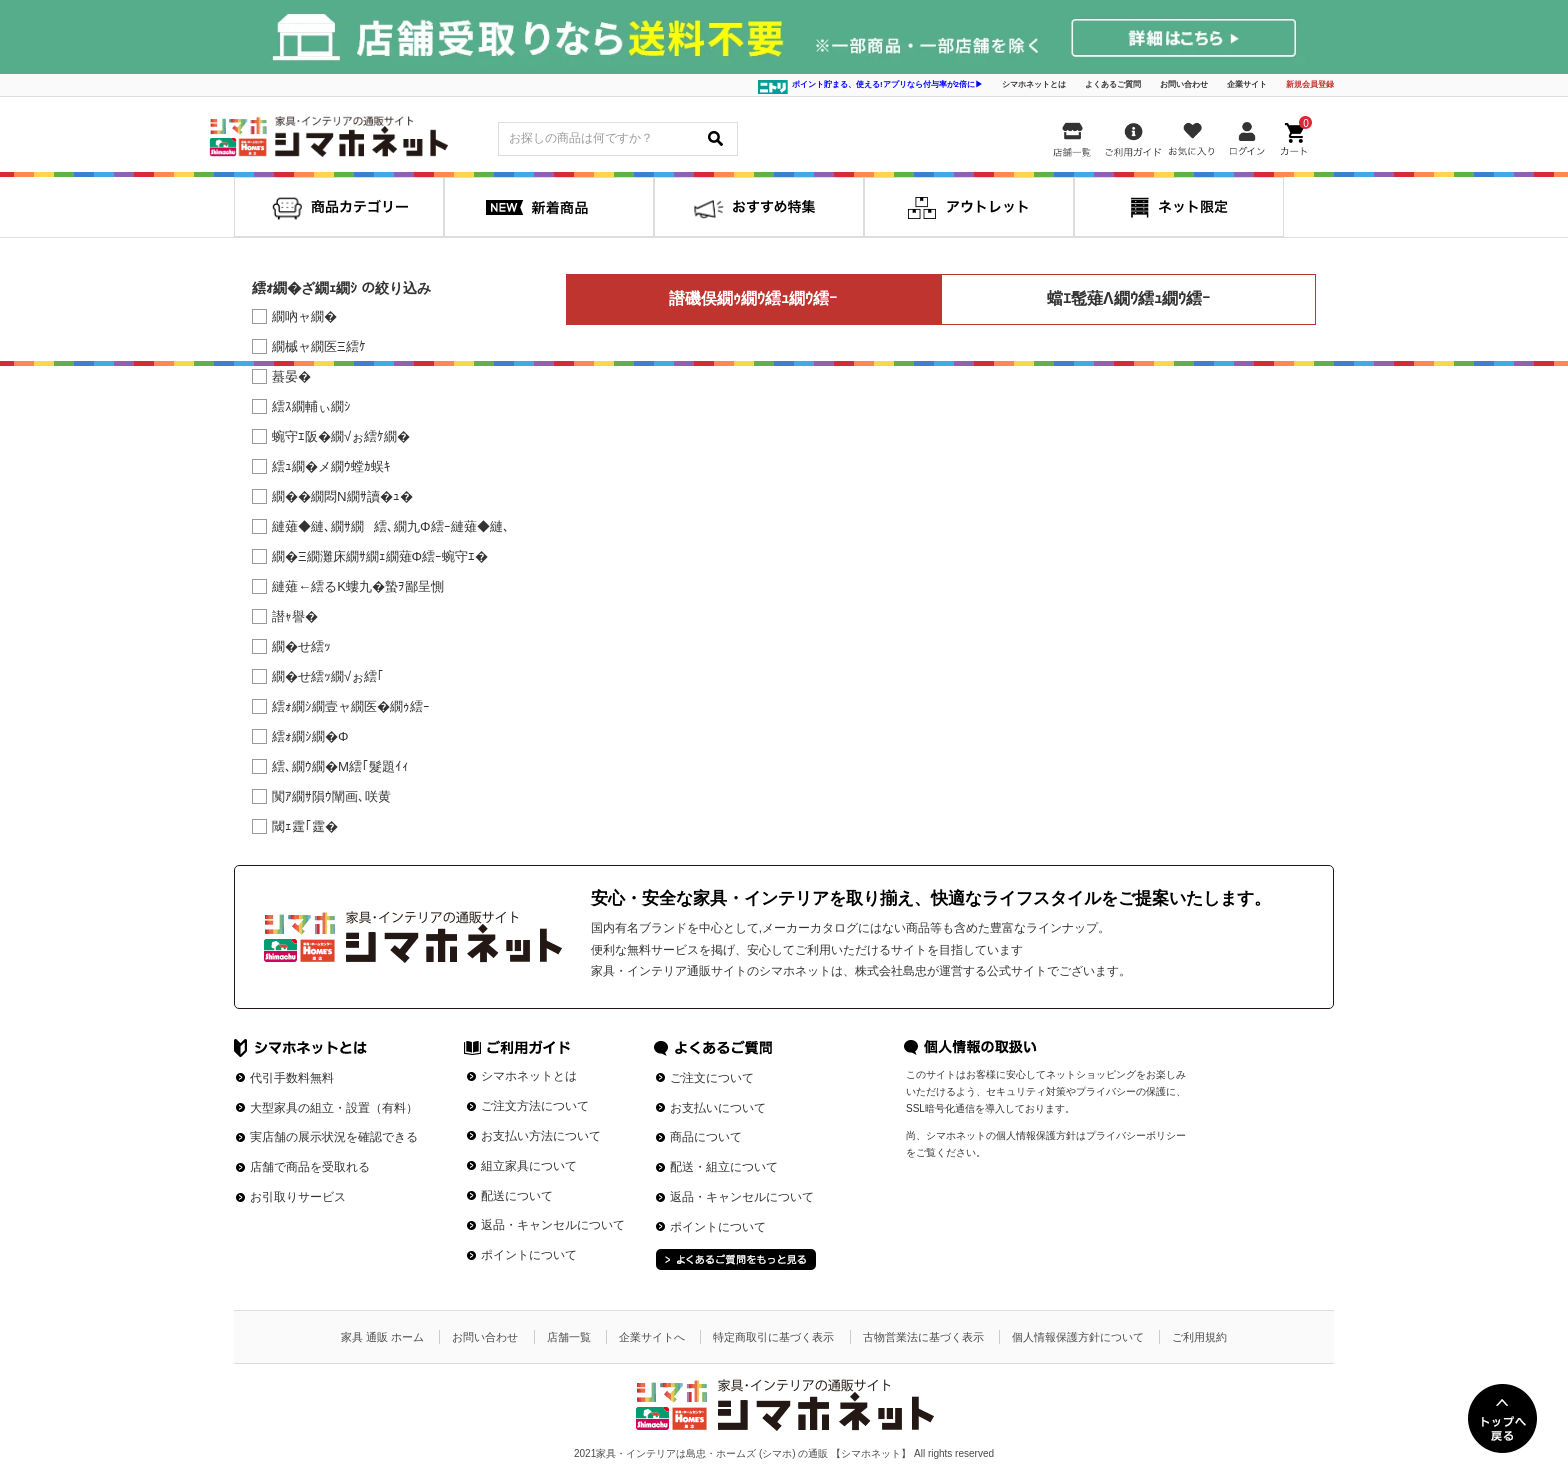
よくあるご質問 (1113, 84)
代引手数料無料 (292, 1078)
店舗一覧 (569, 1337)
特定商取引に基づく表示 (773, 1337)
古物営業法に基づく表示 (923, 1337)
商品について (706, 1137)
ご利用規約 (1199, 1337)
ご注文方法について (535, 1106)
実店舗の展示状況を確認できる (334, 1137)
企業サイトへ (652, 1337)
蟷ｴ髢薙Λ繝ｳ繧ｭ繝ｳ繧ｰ (1128, 298)
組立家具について (529, 1166)
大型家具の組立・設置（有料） (334, 1108)
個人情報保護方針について (1078, 1337)
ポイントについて (529, 1255)
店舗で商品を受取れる (310, 1167)
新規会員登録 (1310, 84)
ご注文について (712, 1078)
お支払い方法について (541, 1136)
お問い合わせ (1184, 84)
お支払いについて (718, 1108)
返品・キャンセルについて (553, 1225)
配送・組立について (724, 1167)
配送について (517, 1196)
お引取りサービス (298, 1197)
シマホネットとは (1034, 84)
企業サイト (1247, 84)
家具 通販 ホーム (382, 1337)
